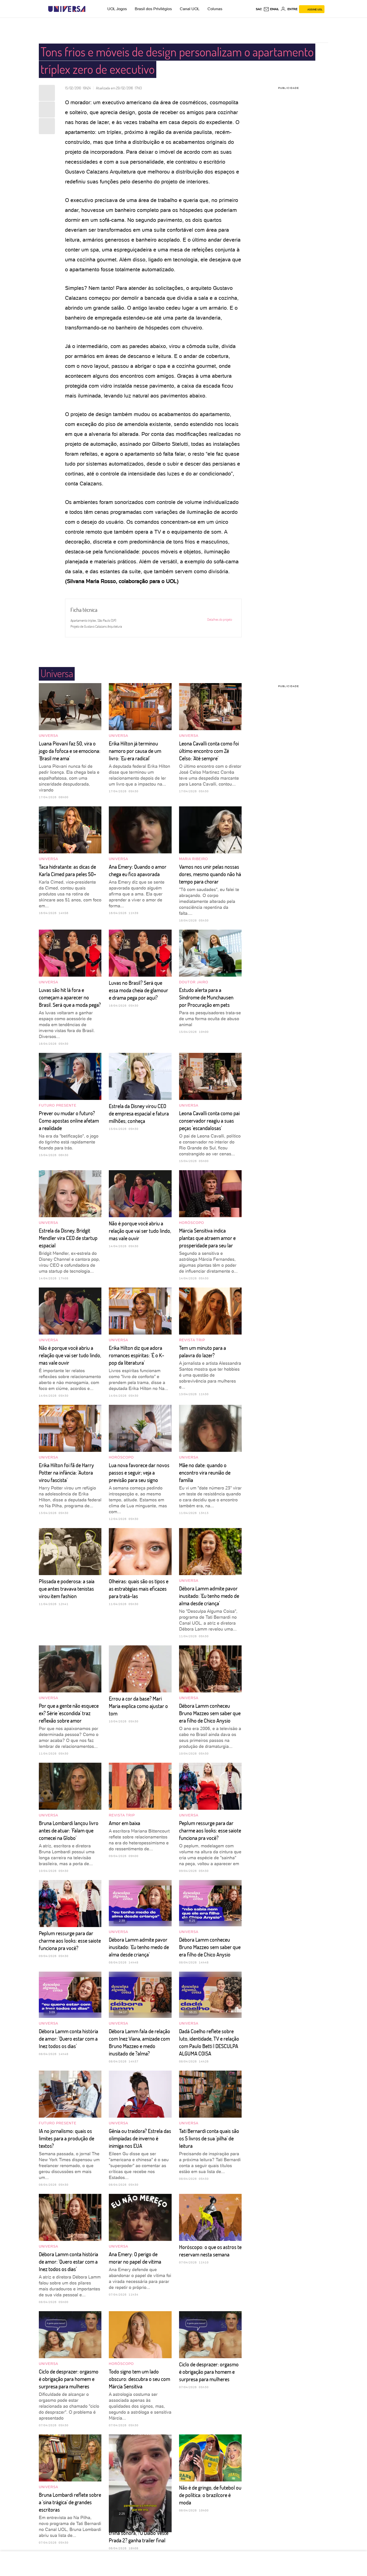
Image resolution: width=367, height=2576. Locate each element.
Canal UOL (190, 8)
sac (259, 9)
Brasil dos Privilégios (153, 8)
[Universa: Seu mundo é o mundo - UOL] (66, 9)
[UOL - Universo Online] (89, 9)
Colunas (214, 8)
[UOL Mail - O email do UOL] (271, 9)
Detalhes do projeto (221, 619)
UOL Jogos (117, 8)
